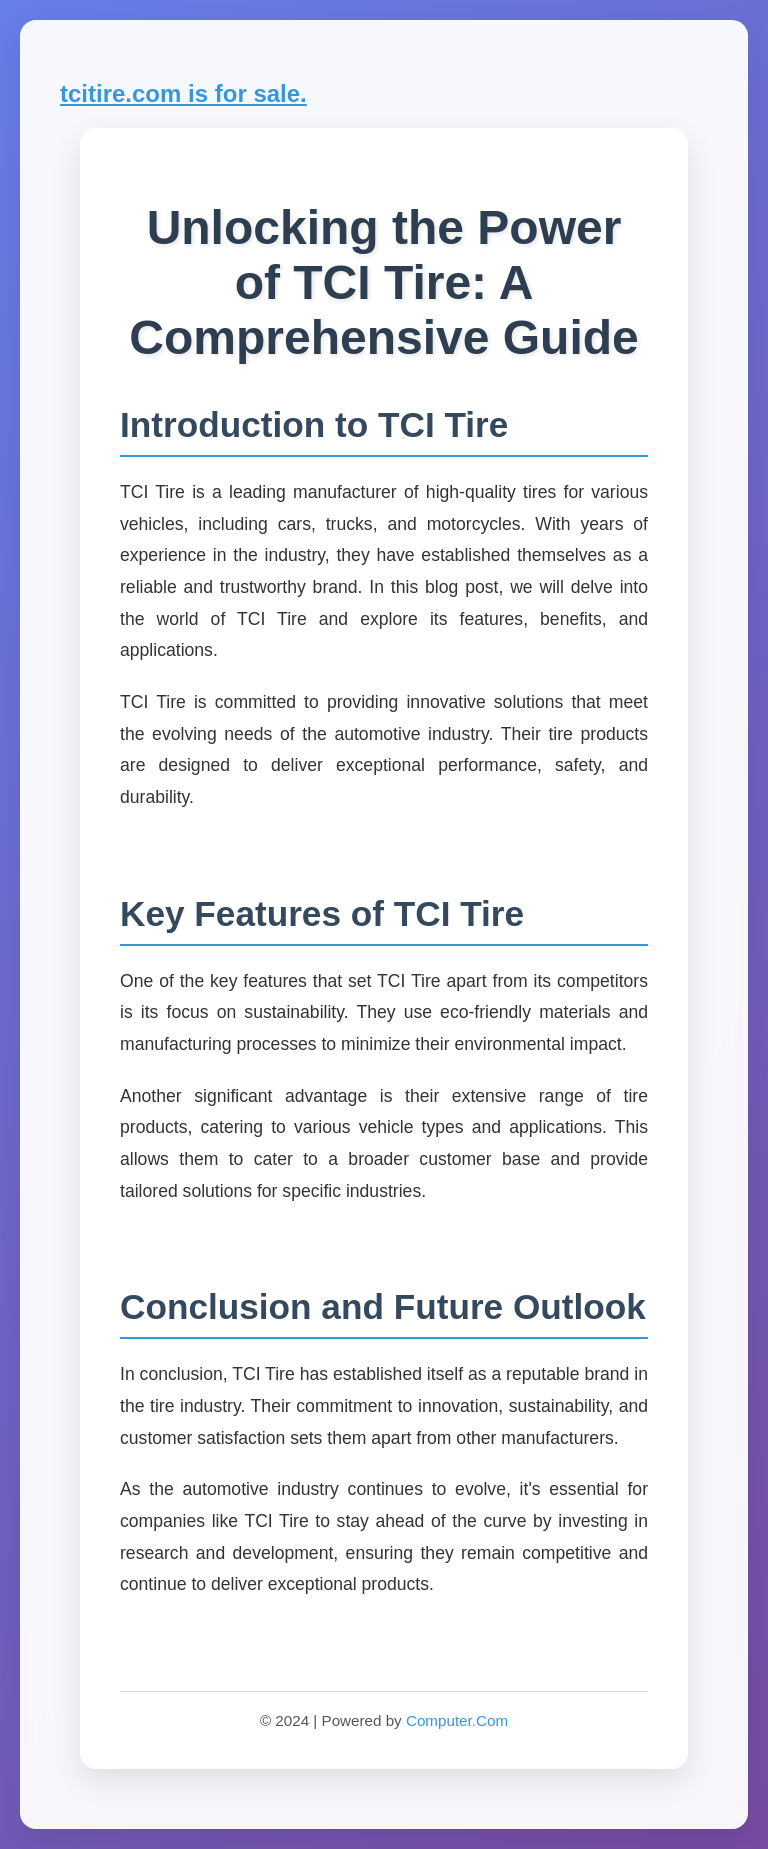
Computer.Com (457, 1720)
